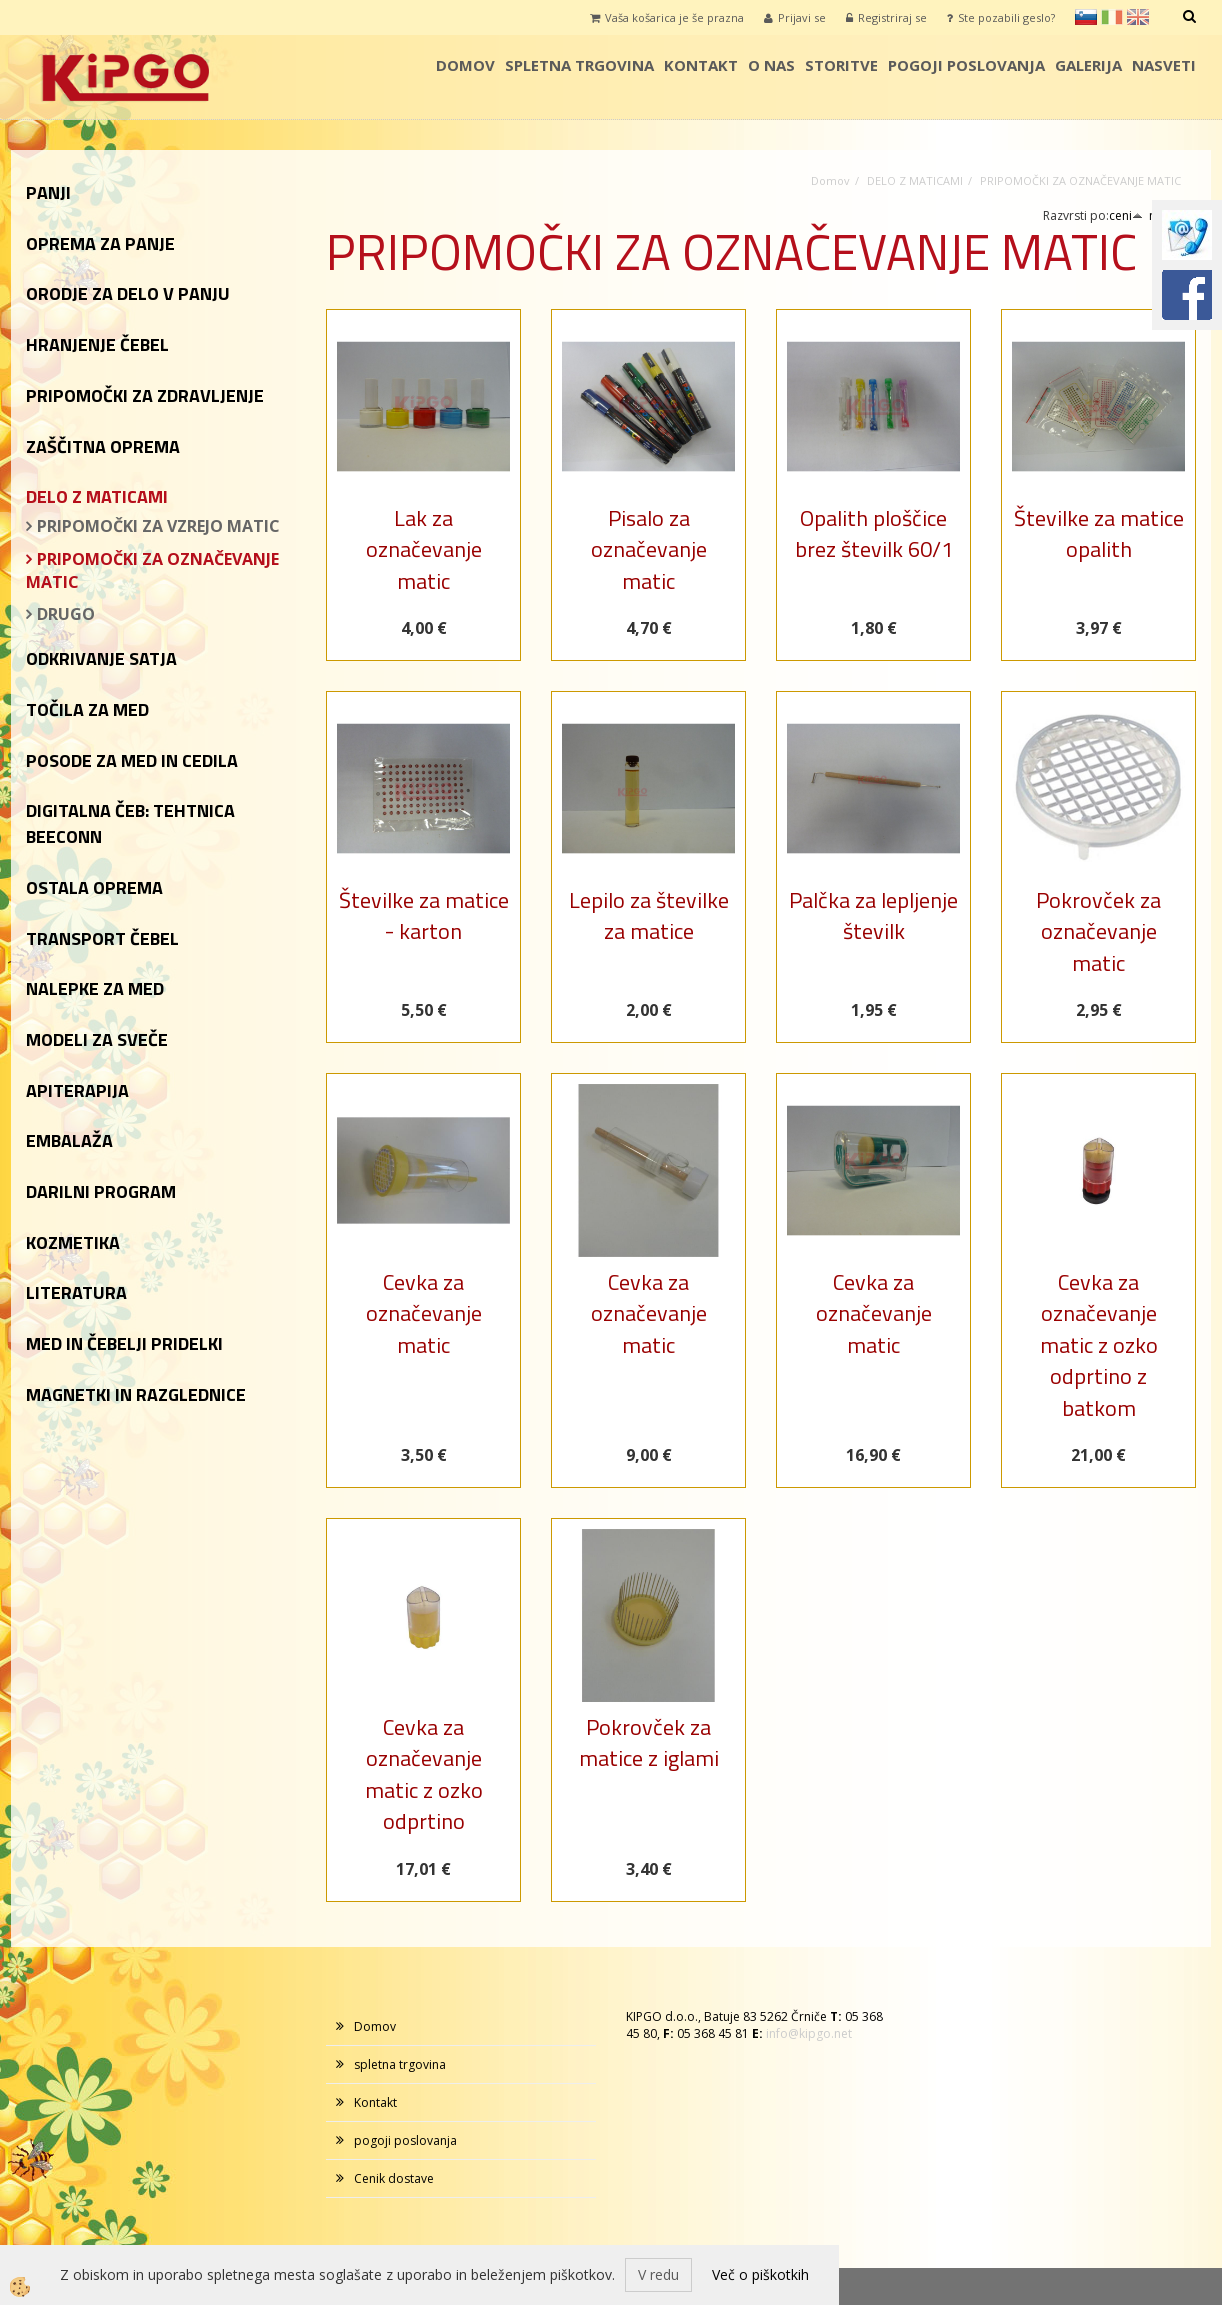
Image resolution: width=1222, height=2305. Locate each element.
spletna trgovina (579, 65)
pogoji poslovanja (966, 65)
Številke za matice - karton (424, 915)
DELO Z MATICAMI (915, 180)
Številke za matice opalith (1099, 533)
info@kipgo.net (809, 2033)
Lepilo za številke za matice (649, 915)
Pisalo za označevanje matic (649, 549)
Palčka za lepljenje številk (873, 915)
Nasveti (1164, 65)
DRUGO (66, 614)
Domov (465, 65)
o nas (771, 65)
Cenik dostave (394, 2178)
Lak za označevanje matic (424, 549)
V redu (658, 2274)
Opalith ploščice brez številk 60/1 (874, 533)
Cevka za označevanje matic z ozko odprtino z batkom (1099, 1345)
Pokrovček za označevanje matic (1098, 931)
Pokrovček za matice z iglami (649, 1742)
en (1138, 17)
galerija (1088, 65)
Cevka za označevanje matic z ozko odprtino (424, 1774)
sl (1086, 17)
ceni (1126, 215)
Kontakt (701, 65)
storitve (841, 65)
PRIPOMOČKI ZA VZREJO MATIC (158, 526)
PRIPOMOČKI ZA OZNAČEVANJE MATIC (152, 570)
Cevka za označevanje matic (424, 1313)
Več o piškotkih (760, 2274)
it (1112, 17)
